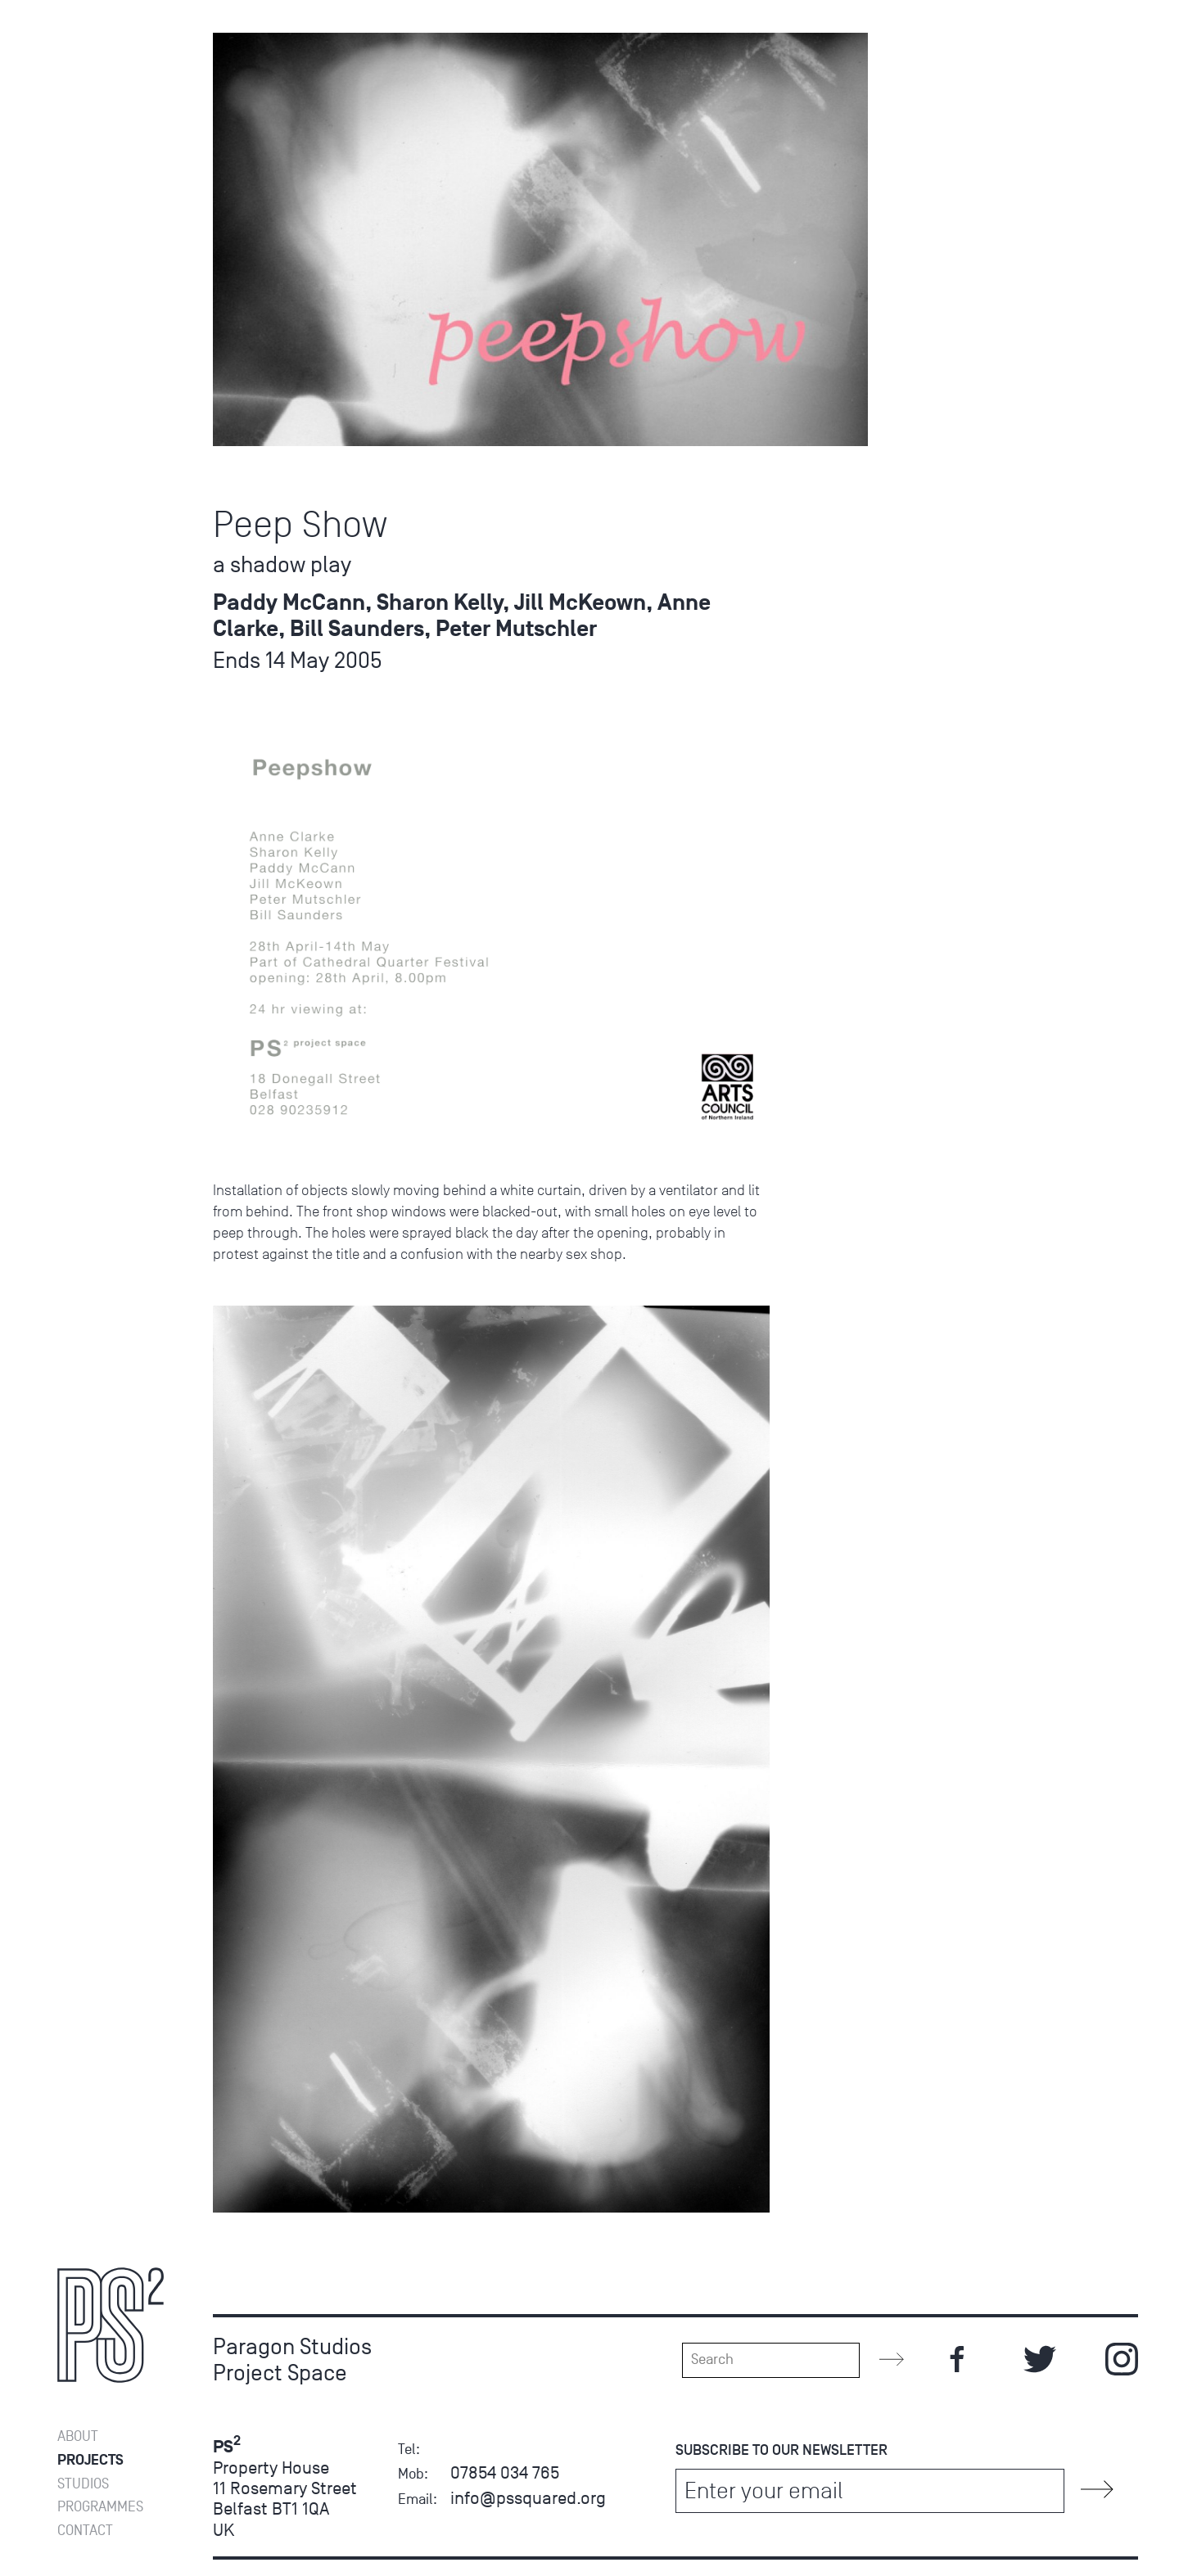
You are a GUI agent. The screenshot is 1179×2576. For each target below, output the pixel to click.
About (77, 70)
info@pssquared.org (528, 2498)
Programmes (100, 140)
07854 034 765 (504, 2472)
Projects (90, 93)
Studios (83, 116)
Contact (85, 164)
